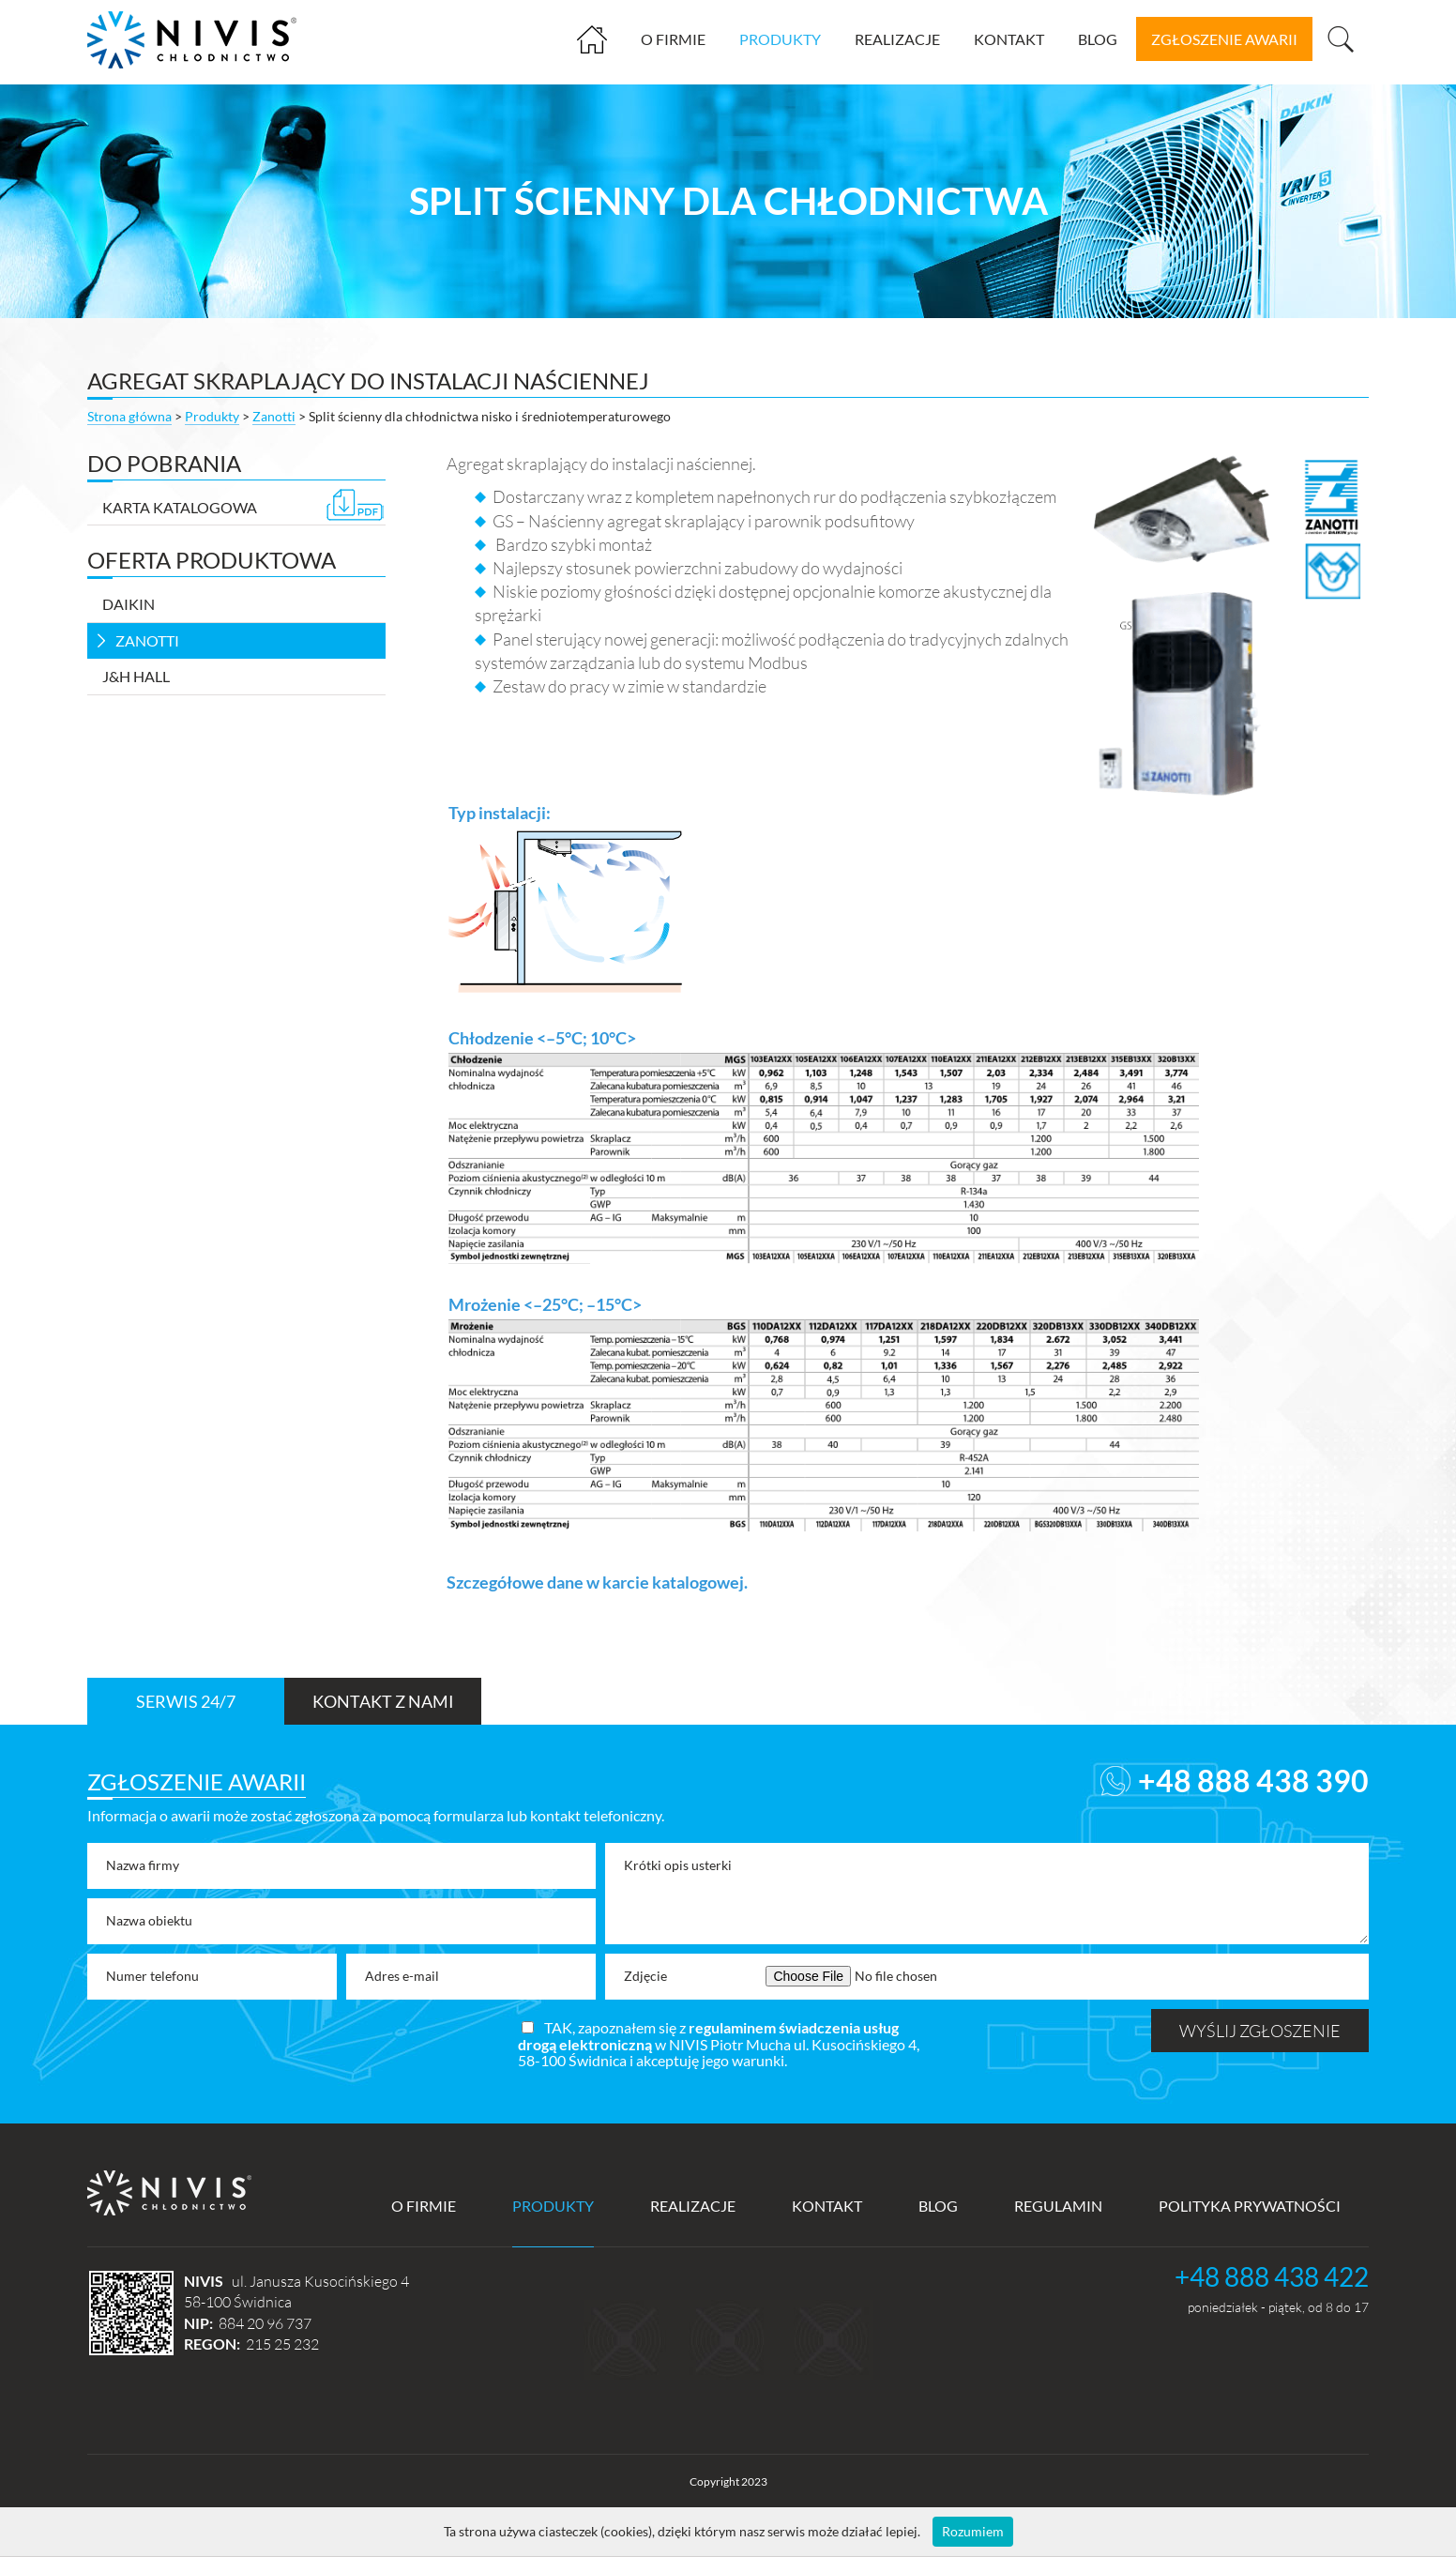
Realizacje (897, 39)
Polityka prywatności (1250, 2206)
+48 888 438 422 (1272, 2276)
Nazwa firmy (142, 1865)
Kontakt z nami (383, 1701)
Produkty (780, 39)
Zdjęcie (645, 1976)
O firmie (673, 39)
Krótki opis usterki (678, 1865)
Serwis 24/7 (185, 1701)
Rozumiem (973, 2531)
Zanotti (274, 416)
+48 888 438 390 (1253, 1780)
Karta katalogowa (243, 506)
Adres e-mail (402, 1976)
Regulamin (1058, 2206)
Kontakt (1009, 39)
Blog (1097, 39)
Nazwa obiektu (149, 1920)
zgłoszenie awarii (1224, 39)
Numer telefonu (152, 1976)
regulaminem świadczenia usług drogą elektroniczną (708, 2035)
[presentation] (229, 2045)
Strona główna (599, 45)
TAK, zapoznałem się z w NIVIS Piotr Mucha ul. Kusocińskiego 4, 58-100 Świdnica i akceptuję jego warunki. (718, 2044)
